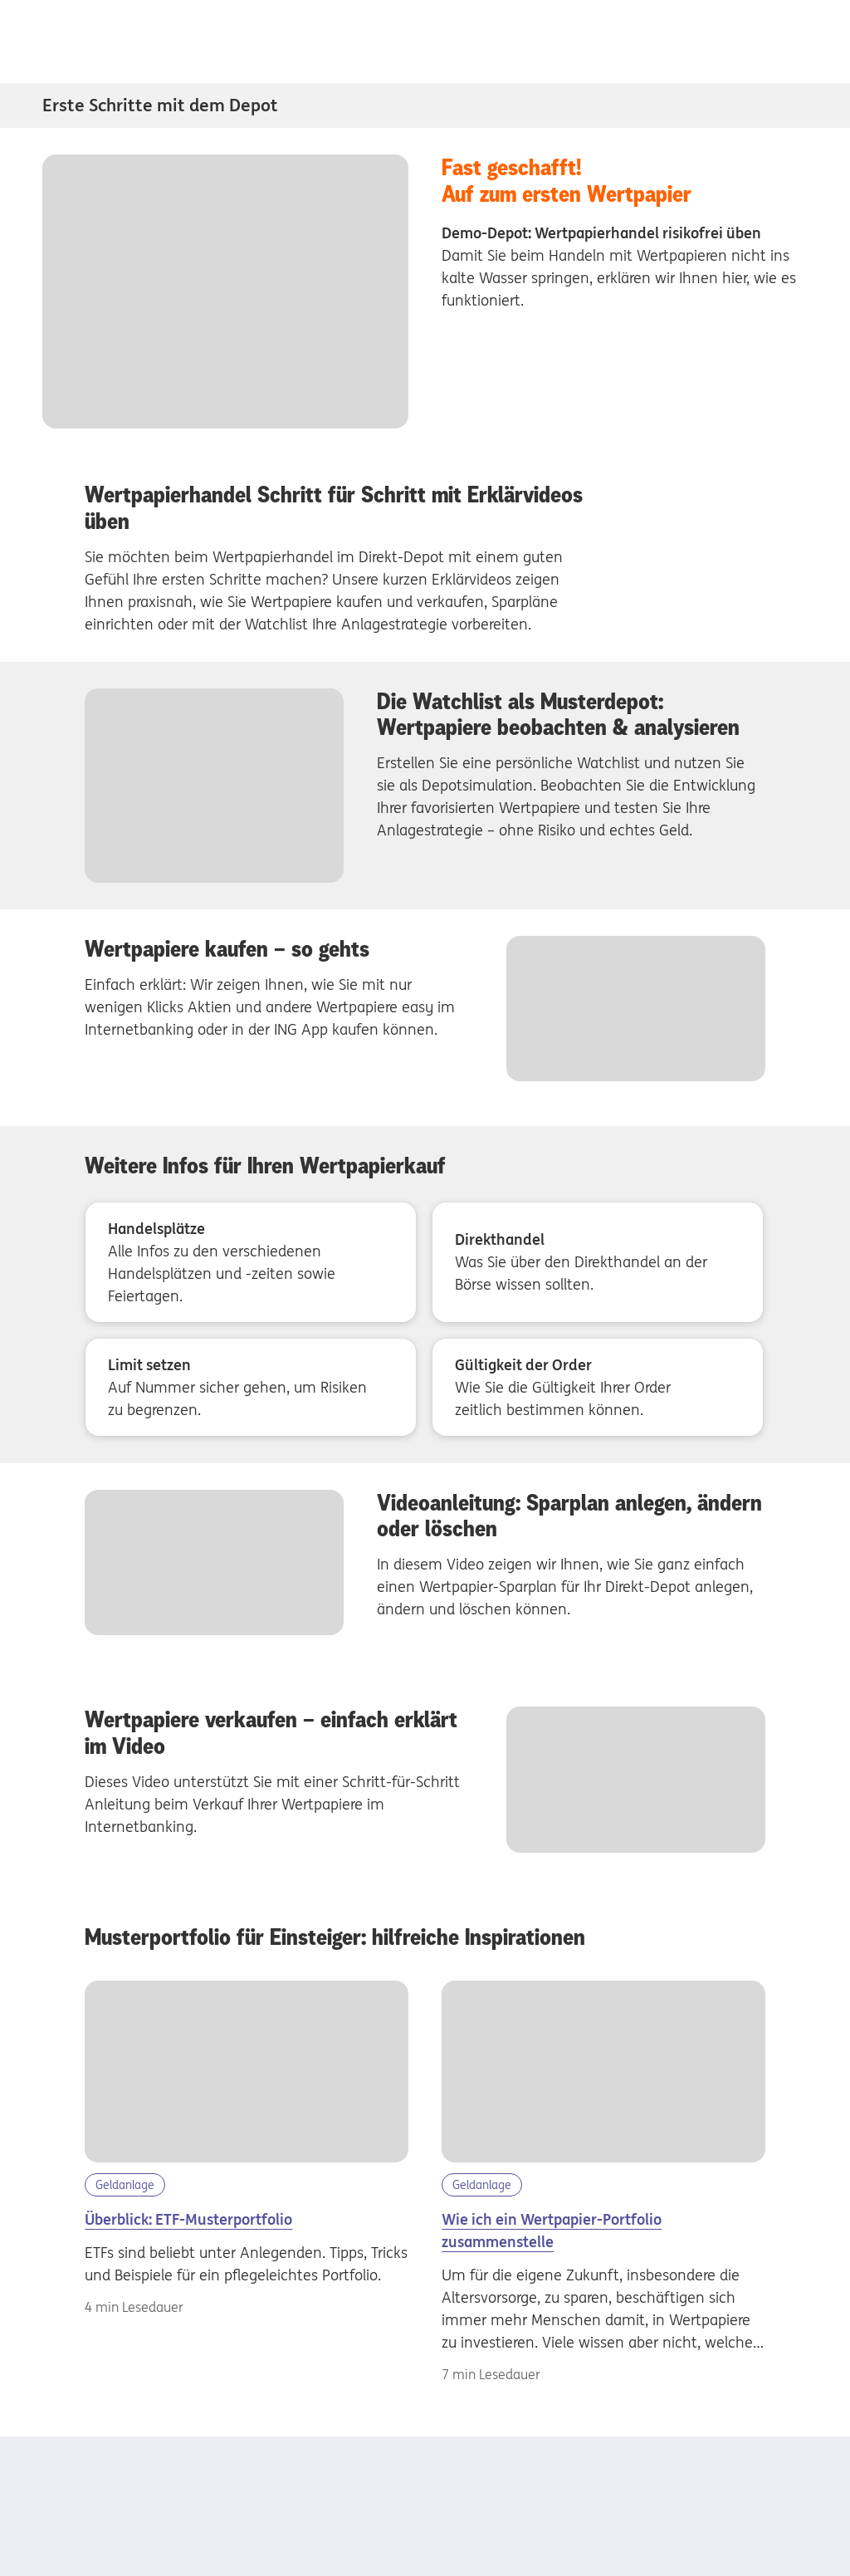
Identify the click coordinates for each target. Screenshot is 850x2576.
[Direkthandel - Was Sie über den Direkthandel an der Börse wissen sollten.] (598, 1262)
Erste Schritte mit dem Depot (160, 105)
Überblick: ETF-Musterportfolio (188, 2219)
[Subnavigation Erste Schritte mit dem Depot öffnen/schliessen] (796, 105)
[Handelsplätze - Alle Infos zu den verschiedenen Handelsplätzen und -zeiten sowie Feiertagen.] (251, 1262)
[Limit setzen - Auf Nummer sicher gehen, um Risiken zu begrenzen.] (251, 1387)
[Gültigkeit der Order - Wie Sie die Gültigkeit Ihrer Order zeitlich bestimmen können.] (598, 1387)
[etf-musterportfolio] (246, 2071)
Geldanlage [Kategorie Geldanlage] (124, 2184)
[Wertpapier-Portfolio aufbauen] (603, 2071)
